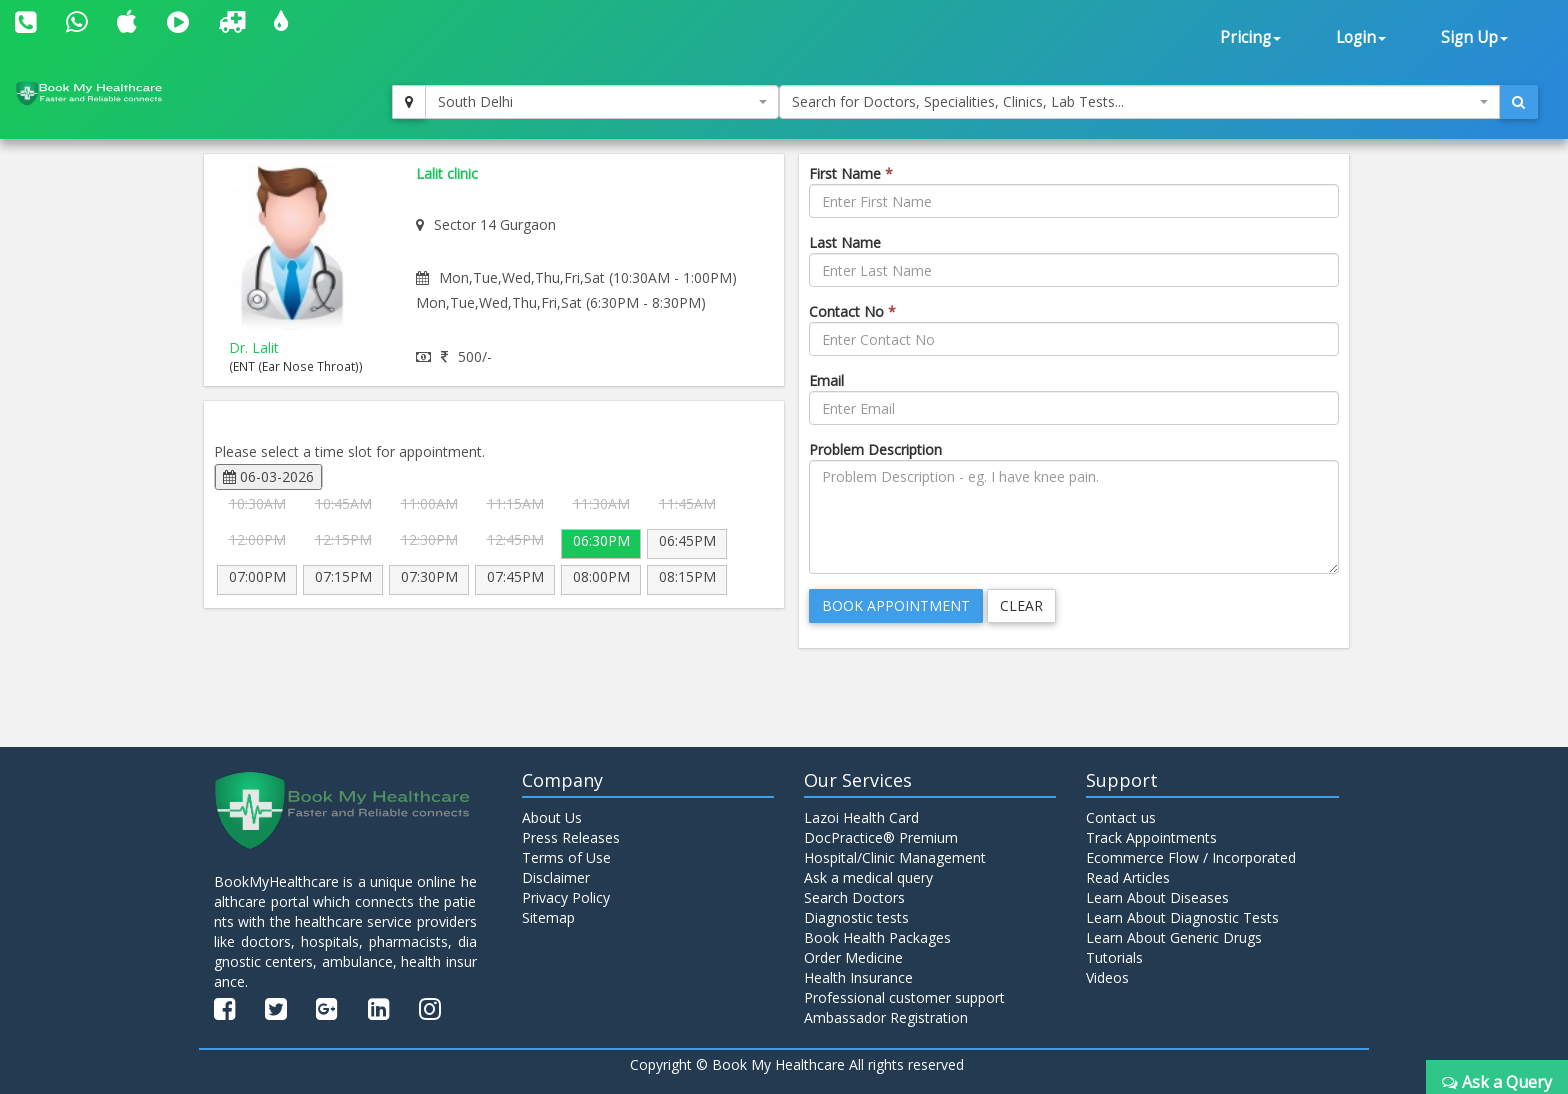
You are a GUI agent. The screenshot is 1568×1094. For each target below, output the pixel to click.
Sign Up (1474, 37)
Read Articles (1128, 877)
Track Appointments (1151, 837)
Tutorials (1114, 957)
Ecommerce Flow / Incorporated (1191, 857)
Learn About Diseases (1157, 897)
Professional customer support (904, 997)
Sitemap (548, 917)
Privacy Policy (566, 897)
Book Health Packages (877, 937)
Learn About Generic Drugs (1174, 937)
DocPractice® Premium (881, 837)
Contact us (1121, 817)
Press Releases (571, 837)
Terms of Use (566, 857)
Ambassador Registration (886, 1017)
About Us (552, 817)
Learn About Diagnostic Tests (1182, 917)
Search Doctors (854, 897)
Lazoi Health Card (861, 817)
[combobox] (602, 102)
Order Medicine (853, 957)
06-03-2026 (268, 476)
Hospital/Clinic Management (895, 857)
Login (1361, 37)
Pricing (1250, 37)
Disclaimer (556, 877)
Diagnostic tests (856, 917)
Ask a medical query (868, 877)
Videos (1107, 977)
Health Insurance (858, 977)
